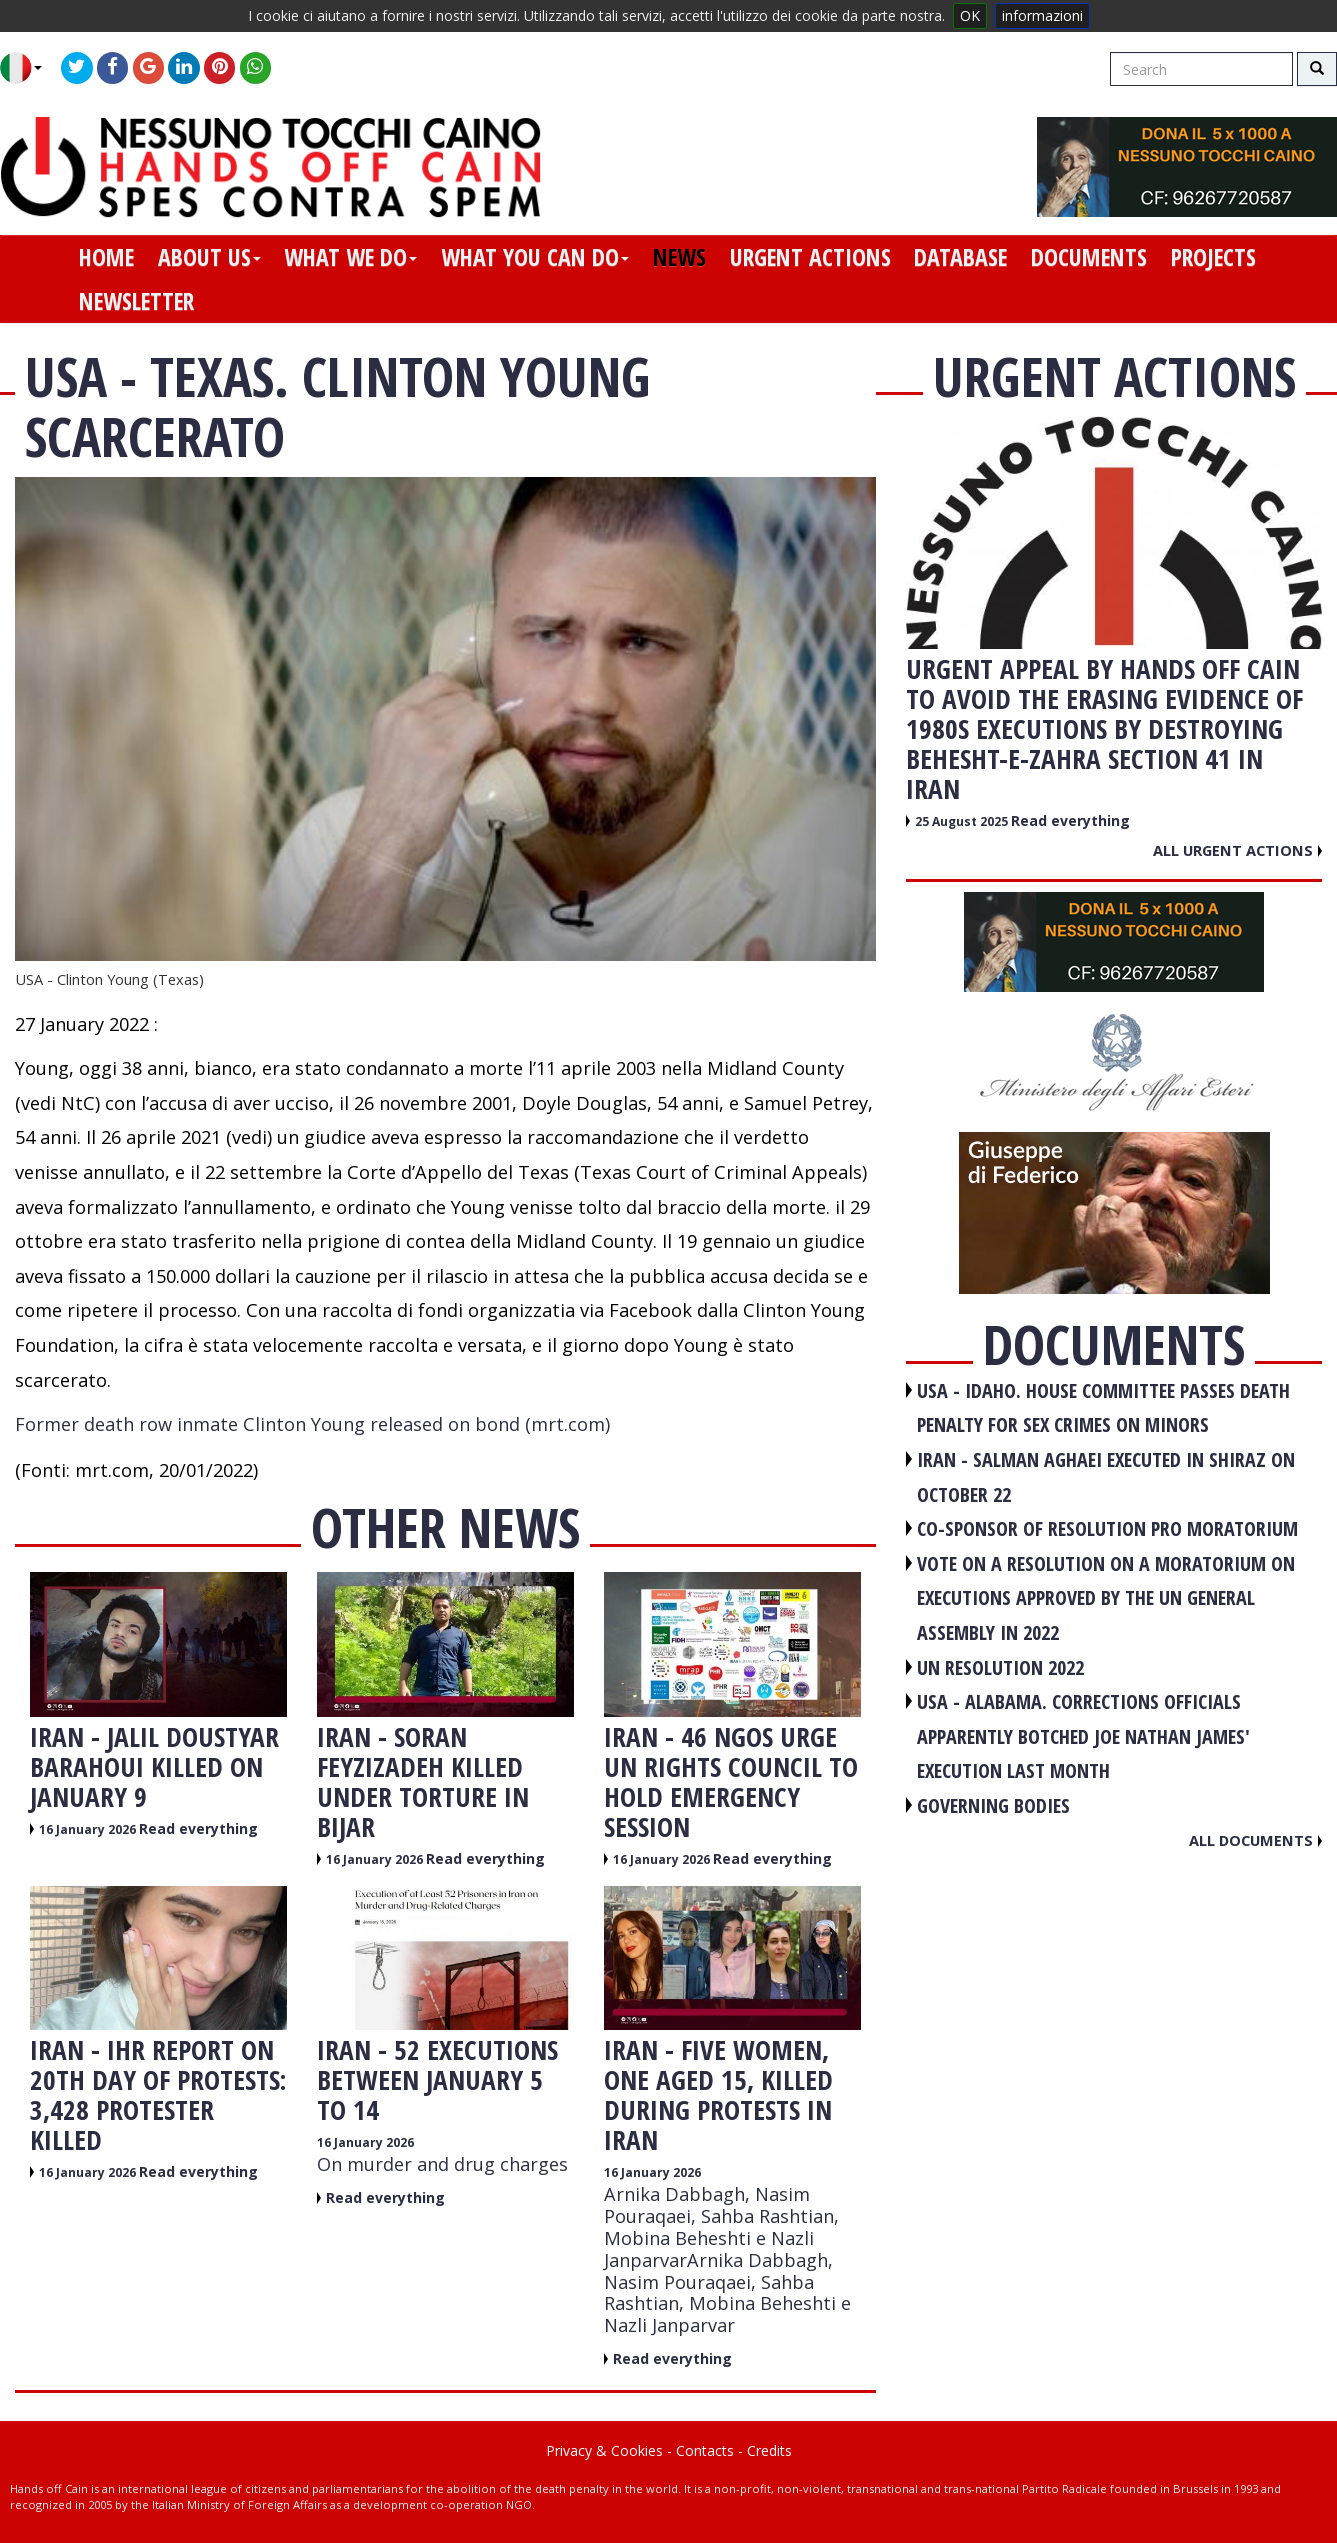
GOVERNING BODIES (993, 1805)
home (106, 257)
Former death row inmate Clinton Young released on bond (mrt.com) (312, 1424)
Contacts (705, 2450)
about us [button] (209, 257)
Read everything (198, 1828)
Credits (769, 2450)
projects (1213, 257)
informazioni (1042, 15)
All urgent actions (1237, 850)
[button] (28, 68)
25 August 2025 (963, 821)
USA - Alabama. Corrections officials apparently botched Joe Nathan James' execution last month (1083, 1736)
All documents (1255, 1840)
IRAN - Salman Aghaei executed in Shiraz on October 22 (1106, 1477)
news (679, 257)
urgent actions (810, 257)
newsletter (136, 301)
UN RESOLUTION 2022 (1000, 1667)
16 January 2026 (89, 1829)
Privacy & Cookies (604, 2450)
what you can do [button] (535, 257)
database (960, 257)
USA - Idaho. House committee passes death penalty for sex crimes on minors (1103, 1408)
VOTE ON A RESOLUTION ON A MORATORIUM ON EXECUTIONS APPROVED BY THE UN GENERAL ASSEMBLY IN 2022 (1106, 1598)
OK (970, 15)
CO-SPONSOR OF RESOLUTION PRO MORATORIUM (1107, 1528)
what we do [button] (350, 257)
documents (1089, 257)
